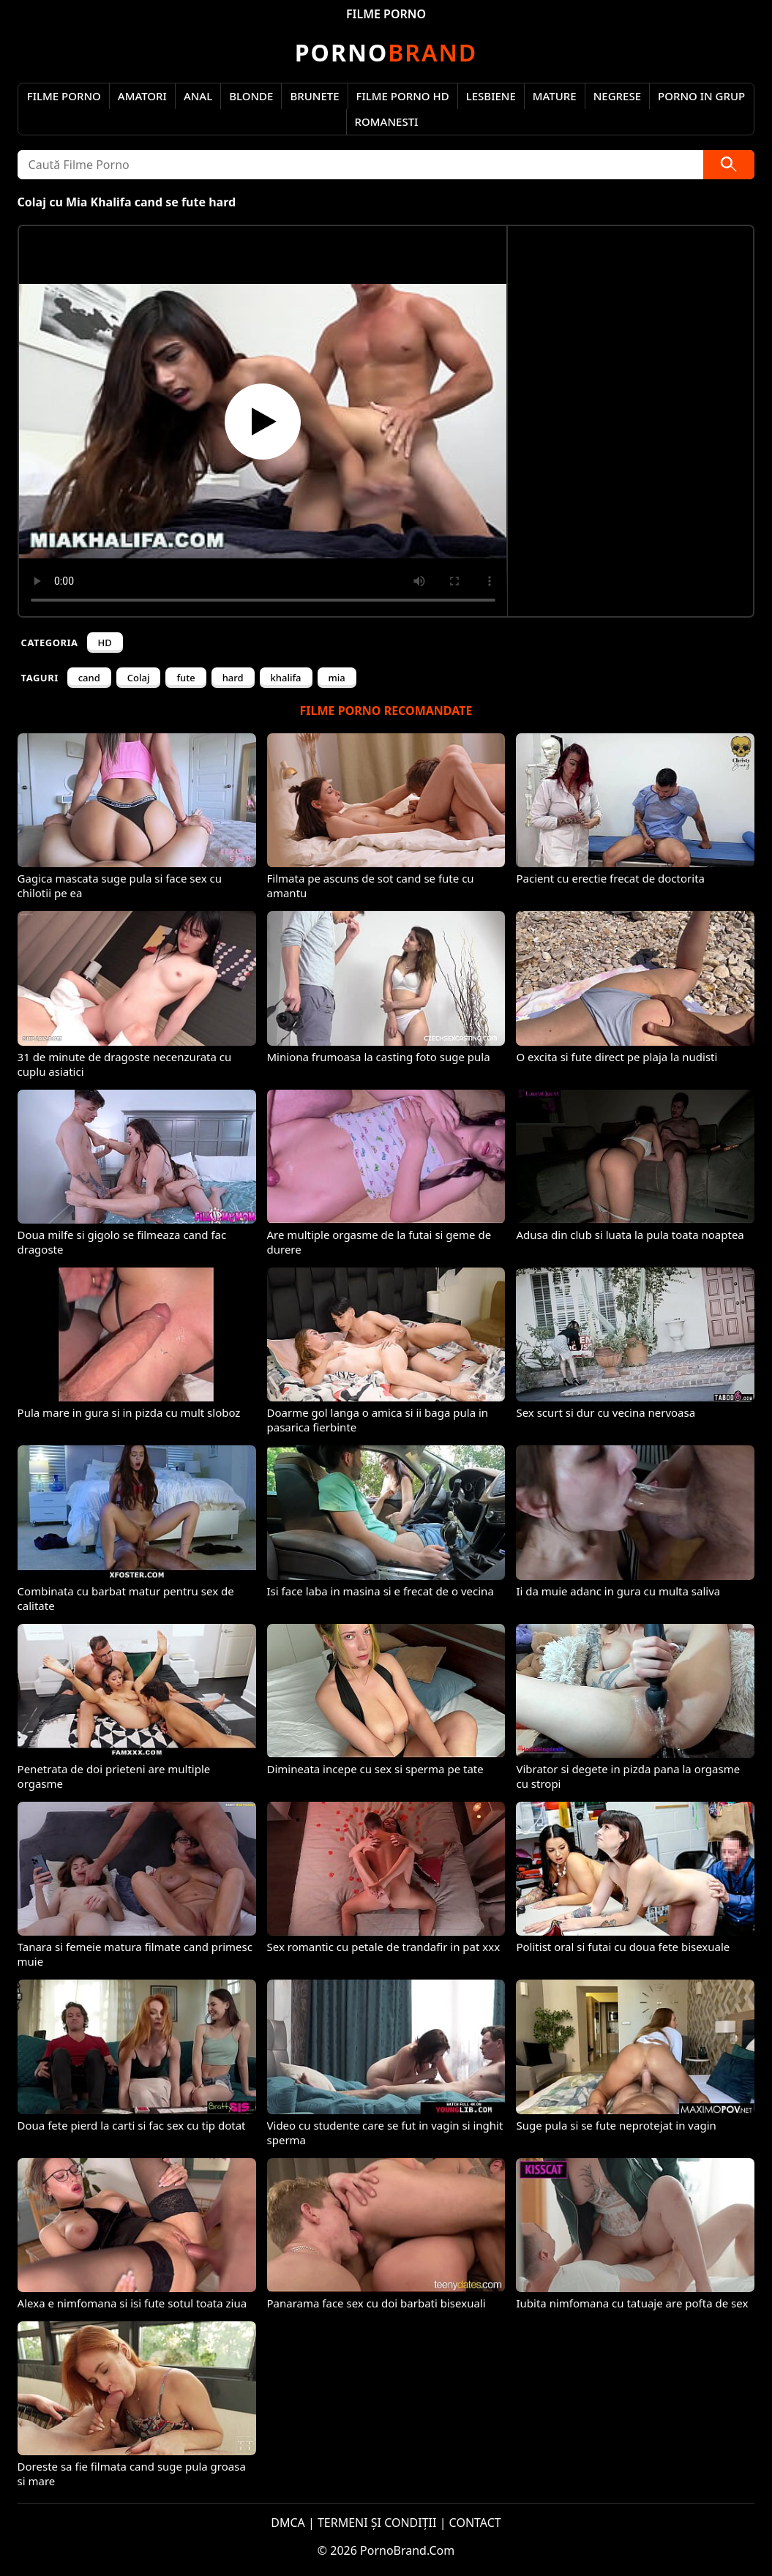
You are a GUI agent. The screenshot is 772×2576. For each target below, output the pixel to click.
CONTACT (475, 2523)
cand (89, 677)
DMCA (288, 2523)
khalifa (286, 677)
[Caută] (728, 164)
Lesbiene (491, 96)
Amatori (142, 96)
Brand (386, 52)
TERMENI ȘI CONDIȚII (377, 2523)
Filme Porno (64, 96)
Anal (198, 96)
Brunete (314, 96)
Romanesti (387, 121)
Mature (555, 96)
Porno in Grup (701, 96)
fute (185, 677)
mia (337, 677)
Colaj (138, 677)
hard (233, 677)
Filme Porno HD (402, 96)
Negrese (617, 96)
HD (105, 642)
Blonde (251, 96)
